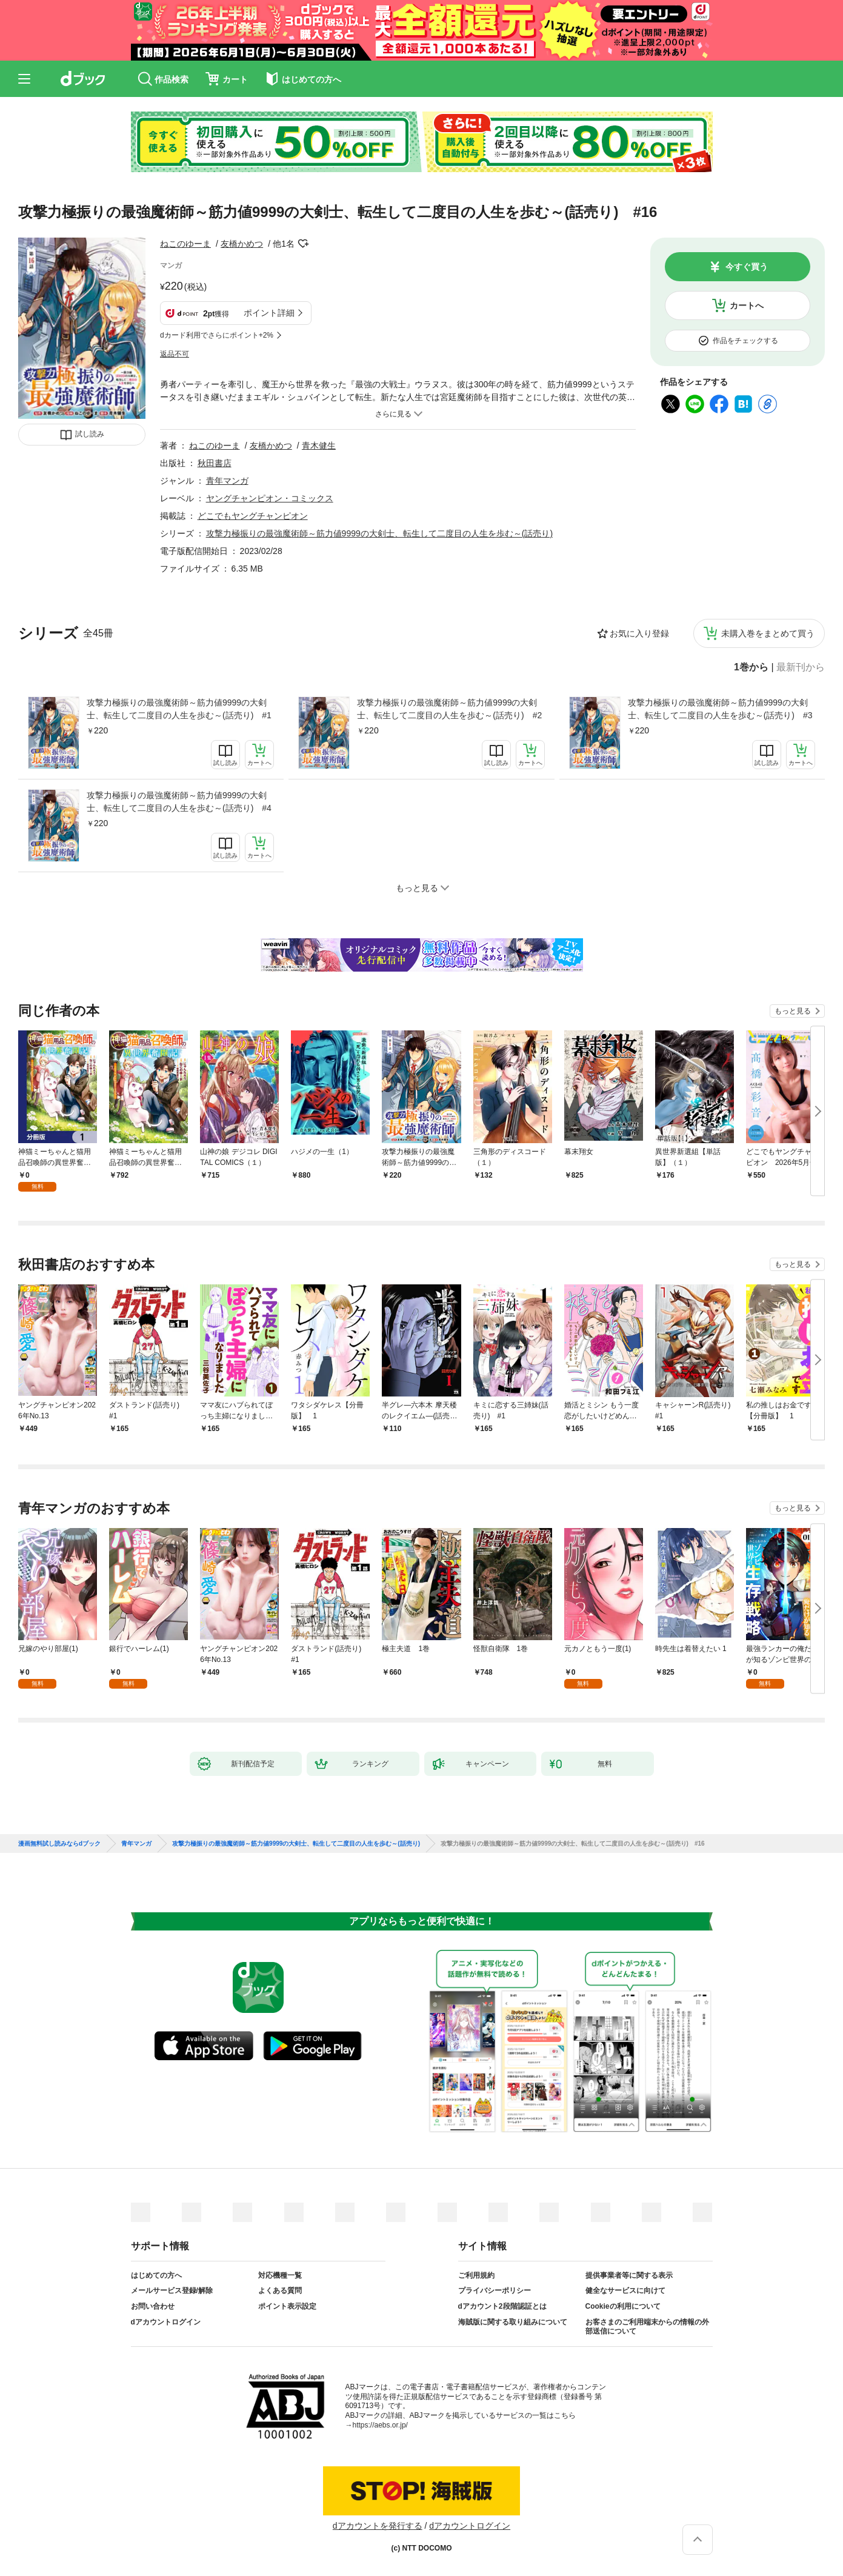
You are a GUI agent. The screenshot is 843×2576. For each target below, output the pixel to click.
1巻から (751, 667)
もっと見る (793, 1011)
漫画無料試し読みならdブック (59, 1844)
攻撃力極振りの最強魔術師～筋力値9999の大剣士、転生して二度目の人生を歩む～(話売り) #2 (449, 709)
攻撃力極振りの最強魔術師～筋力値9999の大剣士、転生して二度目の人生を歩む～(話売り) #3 (720, 709)
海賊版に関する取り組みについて (512, 2322)
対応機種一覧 (280, 2275)
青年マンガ (227, 481)
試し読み (89, 434)
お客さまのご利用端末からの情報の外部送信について (647, 2327)
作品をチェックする (745, 340)
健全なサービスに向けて (625, 2290)
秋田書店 (215, 463)
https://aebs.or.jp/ (380, 2425)
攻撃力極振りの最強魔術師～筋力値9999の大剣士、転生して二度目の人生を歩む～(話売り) (379, 533)
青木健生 (319, 445)
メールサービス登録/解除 (172, 2290)
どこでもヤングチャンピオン (253, 516)
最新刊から (800, 667)
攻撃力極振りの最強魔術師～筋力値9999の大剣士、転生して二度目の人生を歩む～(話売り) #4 (179, 801)
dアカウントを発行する (377, 2526)
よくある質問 (280, 2290)
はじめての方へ (156, 2275)
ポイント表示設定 (287, 2306)
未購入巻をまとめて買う (768, 633)
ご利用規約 (476, 2275)
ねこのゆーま (185, 244)
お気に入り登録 (639, 633)
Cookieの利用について (623, 2306)
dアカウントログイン (166, 2322)
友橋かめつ (242, 244)
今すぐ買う (746, 267)
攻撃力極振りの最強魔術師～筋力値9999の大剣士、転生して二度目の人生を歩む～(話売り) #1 (179, 709)
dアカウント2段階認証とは (502, 2306)
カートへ (747, 305)
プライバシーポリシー (494, 2290)
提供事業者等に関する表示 (629, 2275)
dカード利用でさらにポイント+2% (216, 335)
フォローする (303, 244)
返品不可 (174, 354)
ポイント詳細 (269, 313)
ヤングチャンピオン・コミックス (269, 498)
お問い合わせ (153, 2306)
